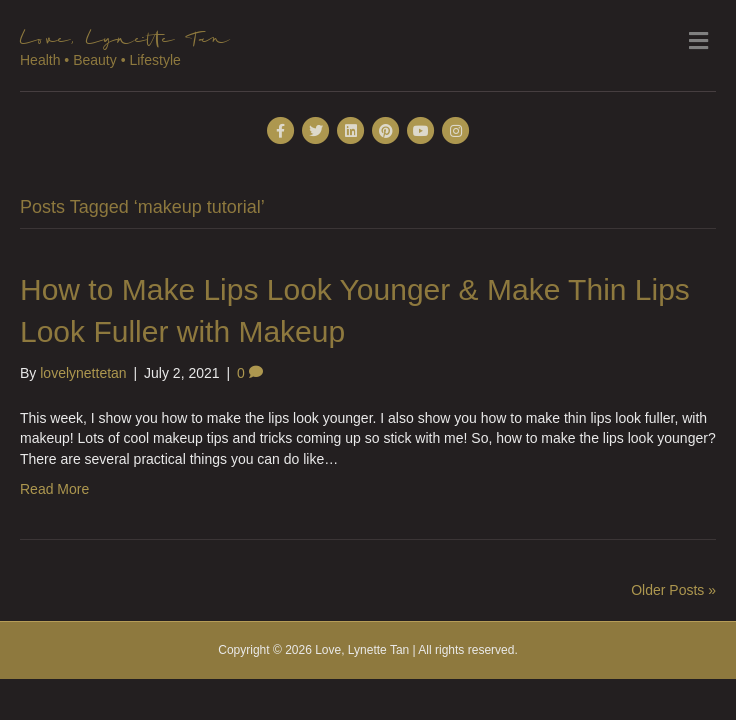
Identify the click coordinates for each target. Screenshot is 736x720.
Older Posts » (673, 590)
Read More (54, 489)
